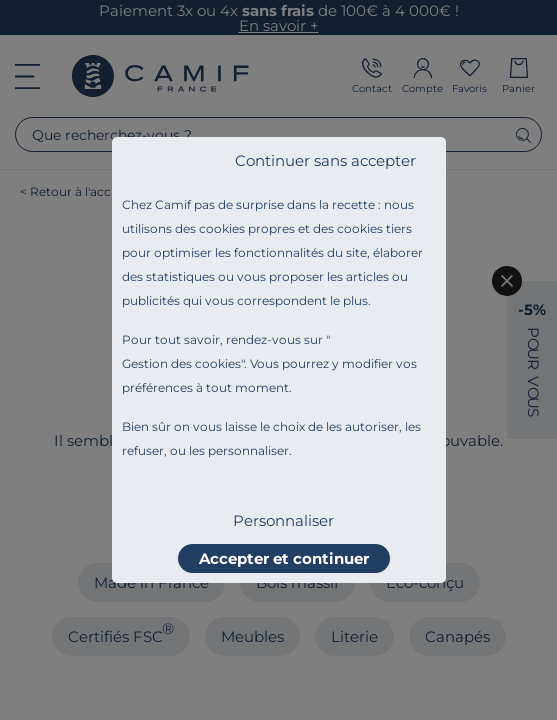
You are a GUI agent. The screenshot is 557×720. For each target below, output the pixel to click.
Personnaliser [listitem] (283, 520)
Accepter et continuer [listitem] (284, 558)
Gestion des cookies (181, 363)
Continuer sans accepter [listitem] (325, 160)
